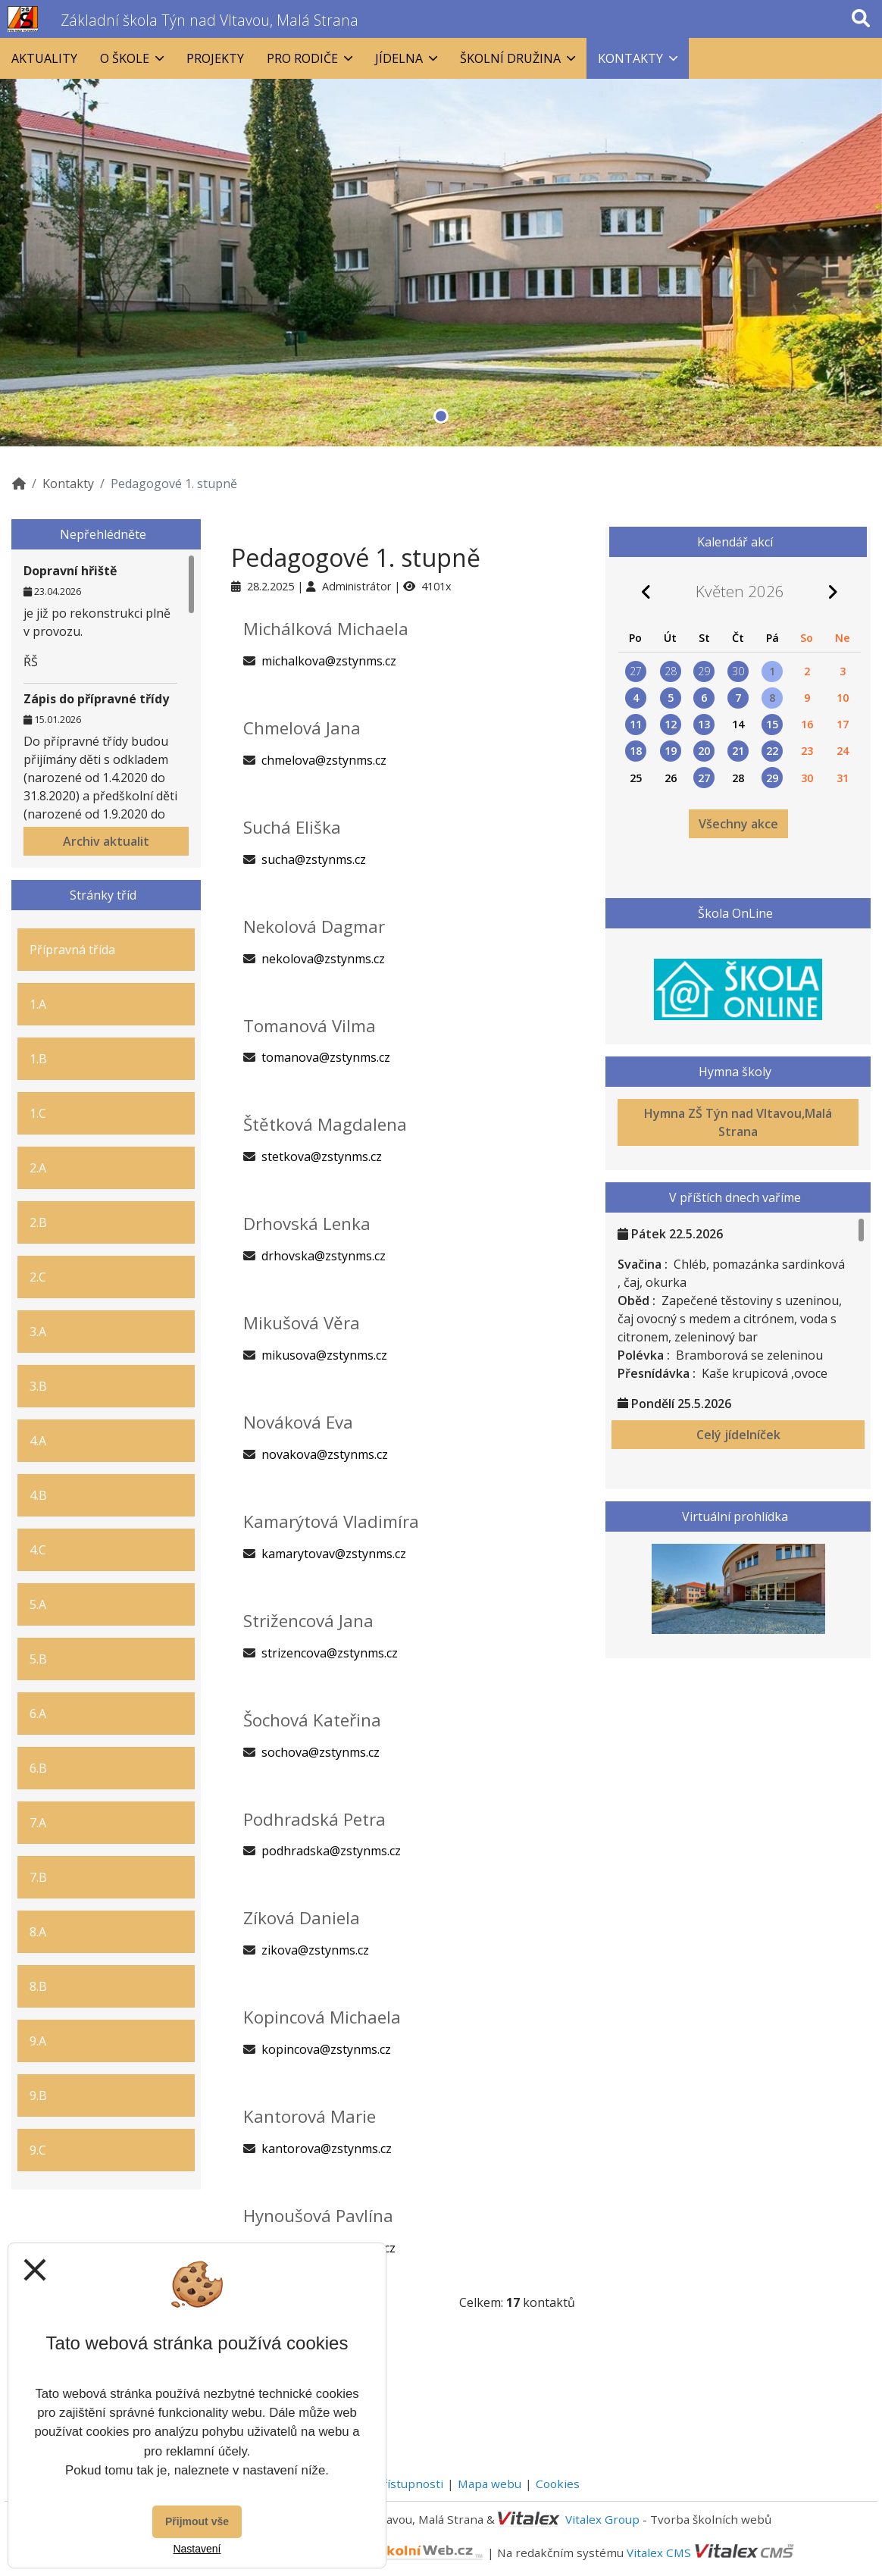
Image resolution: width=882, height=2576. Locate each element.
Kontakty (68, 483)
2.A (38, 1168)
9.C (38, 2150)
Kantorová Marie (309, 2116)
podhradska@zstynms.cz (331, 1850)
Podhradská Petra (314, 1819)
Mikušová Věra (301, 1323)
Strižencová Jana (308, 1620)
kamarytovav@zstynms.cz (333, 1553)
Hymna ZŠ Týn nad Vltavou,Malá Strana (738, 1122)
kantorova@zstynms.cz (326, 2148)
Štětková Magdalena (325, 1124)
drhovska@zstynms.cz (323, 1255)
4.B (38, 1495)
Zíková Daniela (301, 1918)
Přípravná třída (72, 949)
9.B (38, 2095)
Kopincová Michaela (322, 2017)
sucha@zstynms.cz (313, 859)
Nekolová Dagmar (314, 926)
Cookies (558, 2483)
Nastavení (196, 2549)
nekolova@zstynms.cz (323, 958)
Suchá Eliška (292, 827)
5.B (38, 1659)
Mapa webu (489, 2483)
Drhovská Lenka (307, 1223)
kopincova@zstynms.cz (326, 2049)
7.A (38, 1822)
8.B (38, 1986)
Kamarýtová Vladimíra (331, 1521)
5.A (38, 1604)
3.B (38, 1386)
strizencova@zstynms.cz (329, 1653)
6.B (38, 1768)
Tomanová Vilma (309, 1026)
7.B (38, 1877)
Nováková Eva (298, 1422)
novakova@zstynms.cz (324, 1454)
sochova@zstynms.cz (320, 1752)
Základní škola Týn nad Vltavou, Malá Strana (209, 20)
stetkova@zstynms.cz (321, 1156)
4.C (38, 1550)
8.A (38, 1931)
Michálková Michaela (325, 628)
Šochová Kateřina (312, 1720)
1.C (38, 1113)
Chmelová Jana (302, 728)
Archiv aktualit (106, 841)
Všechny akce (738, 823)
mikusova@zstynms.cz (324, 1355)
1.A (38, 1004)
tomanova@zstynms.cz (325, 1057)
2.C (38, 1277)
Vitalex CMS (659, 2551)
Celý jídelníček (738, 1434)
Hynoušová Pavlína (318, 2215)
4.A (38, 1440)
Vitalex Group (602, 2519)
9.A (38, 2041)
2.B (38, 1222)
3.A (38, 1331)
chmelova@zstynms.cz (323, 760)
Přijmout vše (197, 2521)
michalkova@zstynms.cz (328, 661)
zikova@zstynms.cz (315, 1950)
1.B (38, 1058)
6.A (38, 1713)
